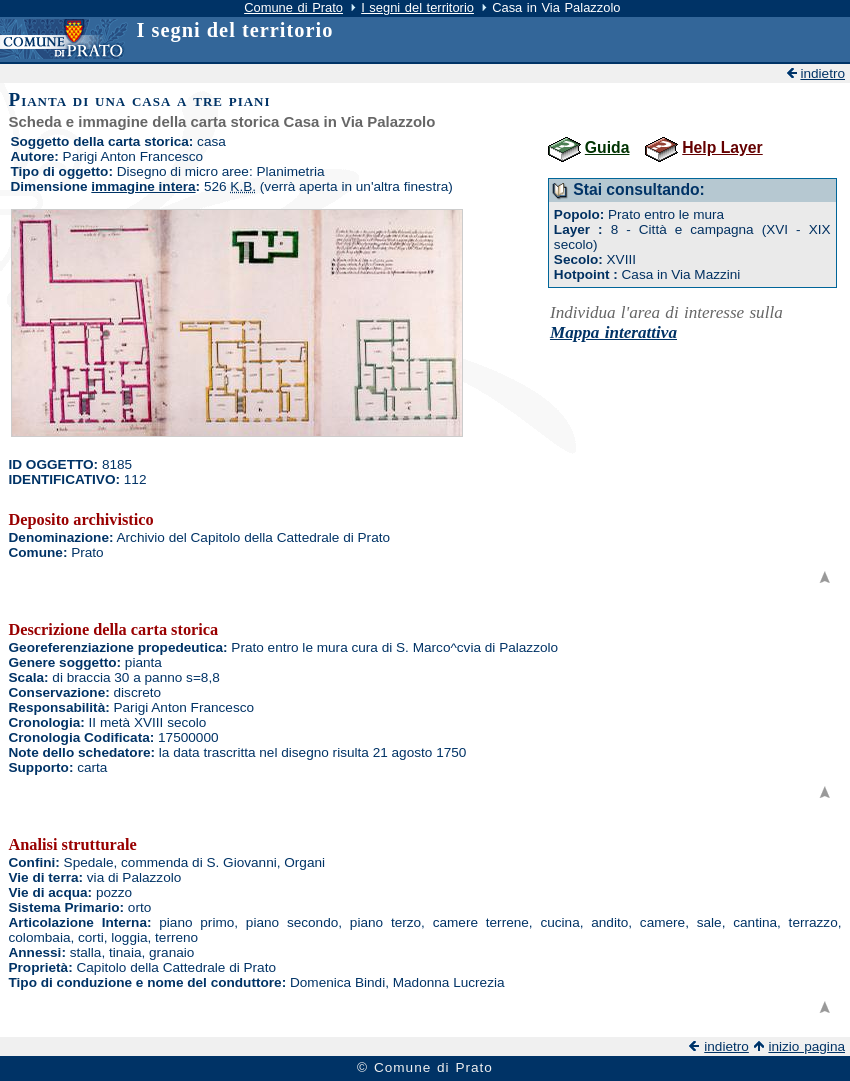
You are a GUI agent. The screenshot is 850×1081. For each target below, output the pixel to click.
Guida (607, 147)
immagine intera (143, 186)
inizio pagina (806, 1046)
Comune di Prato (293, 7)
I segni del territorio (417, 7)
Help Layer (722, 147)
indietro (822, 73)
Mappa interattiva (613, 332)
